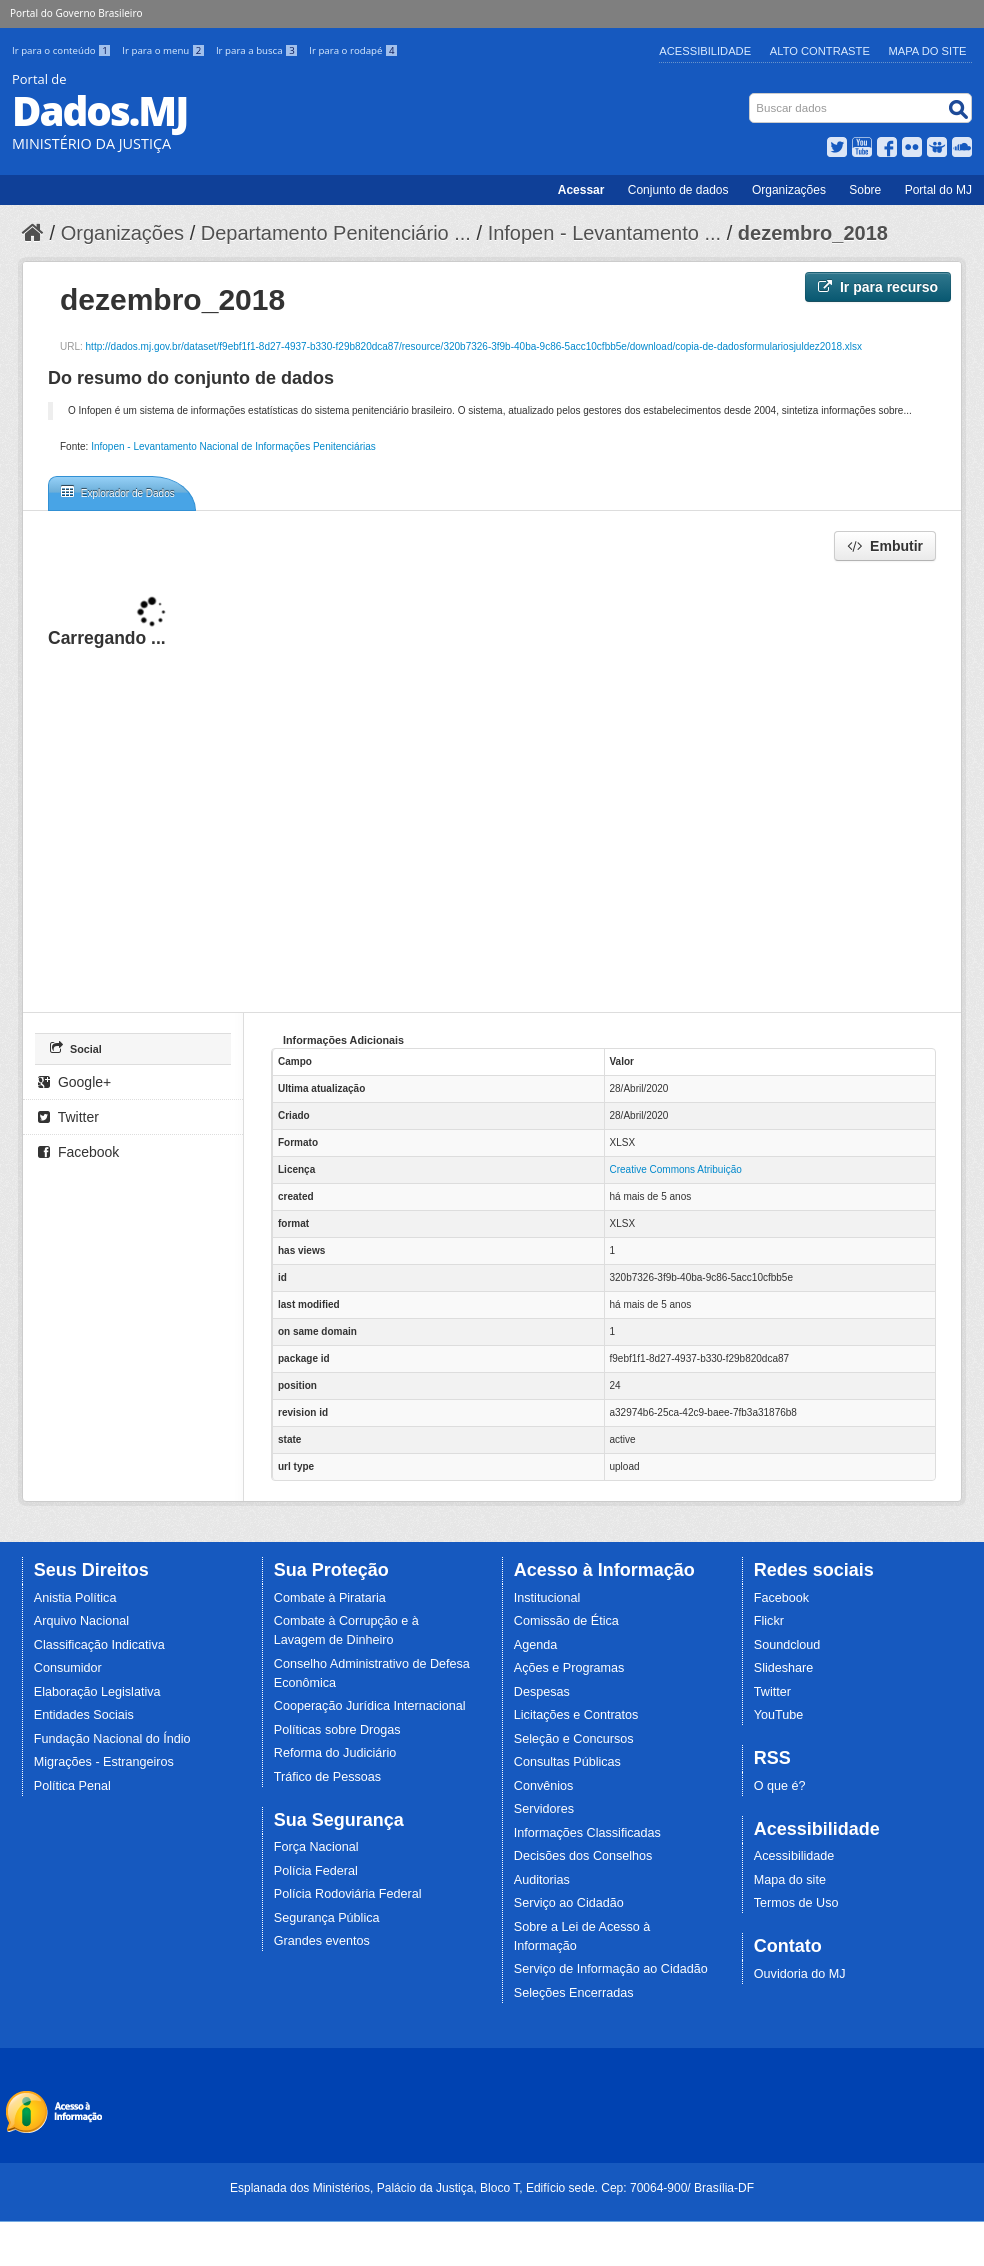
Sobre (865, 190)
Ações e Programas (569, 1668)
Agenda (535, 1645)
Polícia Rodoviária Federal (348, 1894)
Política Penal (72, 1786)
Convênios (544, 1786)
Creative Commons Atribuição (676, 1169)
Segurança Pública (327, 1918)
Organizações (789, 190)
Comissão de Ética (566, 1621)
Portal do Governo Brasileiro (76, 13)
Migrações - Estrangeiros (104, 1762)
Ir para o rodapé (353, 50)
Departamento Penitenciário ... (336, 233)
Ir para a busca (258, 50)
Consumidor (68, 1668)
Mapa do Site (928, 51)
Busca (751, 97)
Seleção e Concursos (574, 1739)
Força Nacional (316, 1847)
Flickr (769, 1621)
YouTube (779, 1715)
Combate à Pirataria (330, 1598)
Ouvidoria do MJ (800, 1974)
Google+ (74, 1082)
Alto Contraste (820, 51)
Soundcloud (787, 1645)
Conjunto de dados (678, 190)
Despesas (542, 1692)
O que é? (780, 1786)
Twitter (68, 1117)
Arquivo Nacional (81, 1621)
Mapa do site (790, 1880)
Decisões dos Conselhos (583, 1856)
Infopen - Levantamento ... (605, 233)
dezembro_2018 (813, 233)
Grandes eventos (322, 1941)
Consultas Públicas (567, 1762)
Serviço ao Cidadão (569, 1903)
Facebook (78, 1152)
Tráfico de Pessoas (327, 1777)
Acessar (581, 190)
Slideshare (784, 1668)
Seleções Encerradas (574, 1993)
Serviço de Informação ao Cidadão (611, 1969)
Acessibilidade (705, 51)
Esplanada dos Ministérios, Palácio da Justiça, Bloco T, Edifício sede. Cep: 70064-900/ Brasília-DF (492, 2188)
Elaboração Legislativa (97, 1692)
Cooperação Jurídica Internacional (370, 1706)
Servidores (544, 1809)
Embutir (885, 546)
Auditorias (542, 1880)
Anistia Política (75, 1598)
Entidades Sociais (84, 1715)
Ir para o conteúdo (63, 50)
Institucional (547, 1598)
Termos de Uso (796, 1903)
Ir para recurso (878, 287)
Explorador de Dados (118, 492)
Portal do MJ (938, 190)
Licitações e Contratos (576, 1715)
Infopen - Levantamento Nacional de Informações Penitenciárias (233, 446)
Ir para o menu (165, 50)
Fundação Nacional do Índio (112, 1739)
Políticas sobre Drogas (337, 1730)
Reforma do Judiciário (335, 1753)
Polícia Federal (316, 1871)
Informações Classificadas (587, 1833)
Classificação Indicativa (99, 1645)
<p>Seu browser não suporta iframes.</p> (492, 786)
